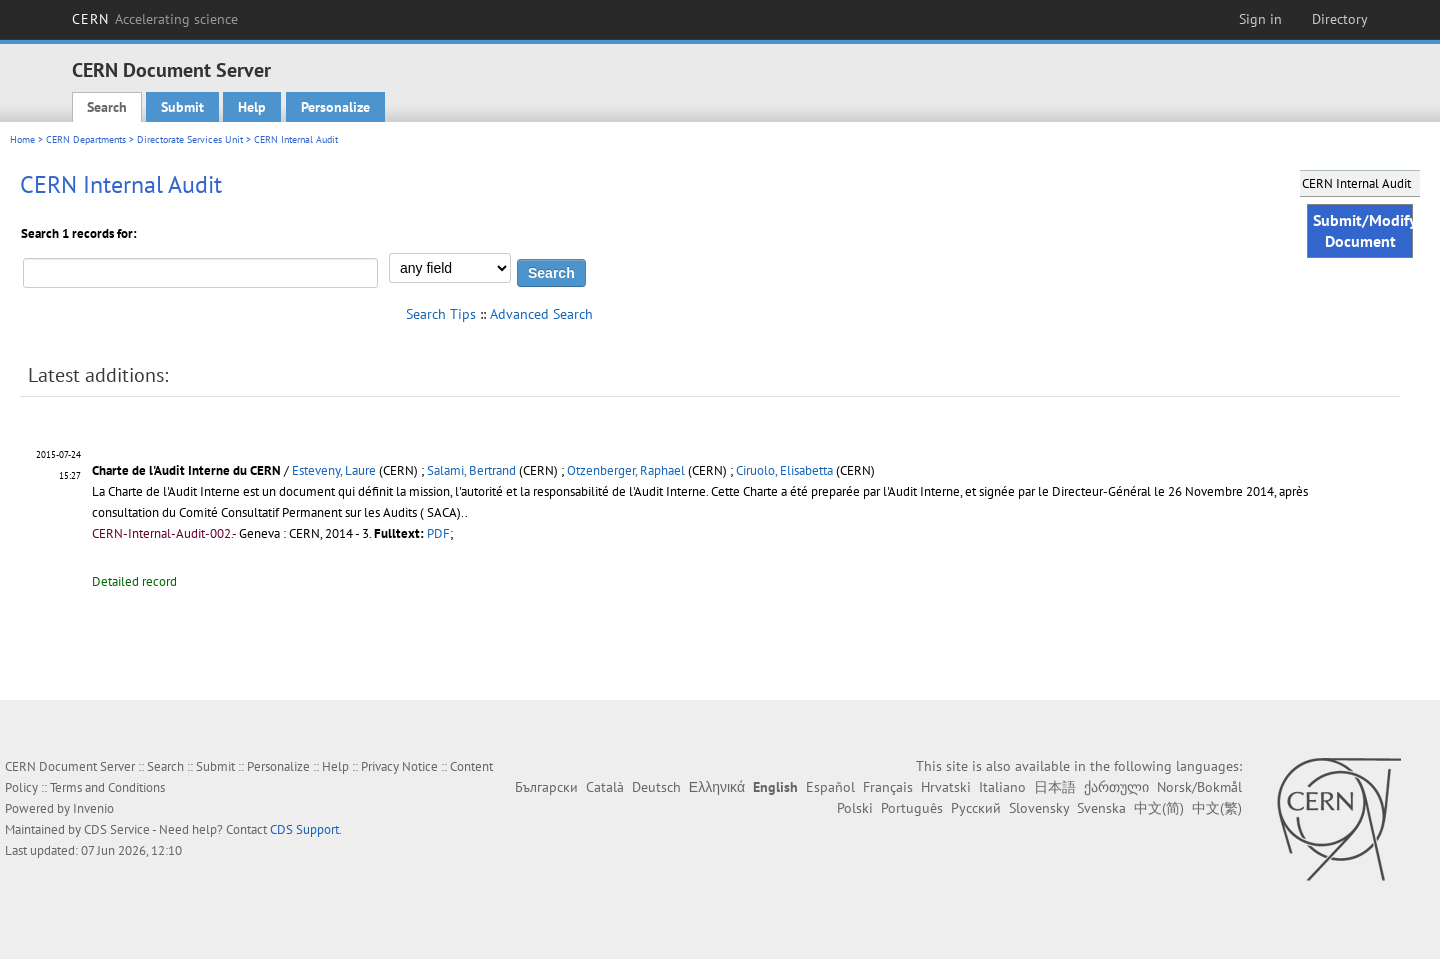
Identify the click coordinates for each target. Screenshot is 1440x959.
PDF (438, 533)
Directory (1340, 19)
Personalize (335, 107)
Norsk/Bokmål (1199, 787)
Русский (976, 808)
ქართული (1116, 787)
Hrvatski (946, 787)
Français (888, 787)
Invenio (93, 808)
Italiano (1002, 787)
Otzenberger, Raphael (626, 470)
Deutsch (656, 787)
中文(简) (1159, 808)
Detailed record (134, 581)
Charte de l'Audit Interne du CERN (188, 470)
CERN (155, 19)
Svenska (1101, 808)
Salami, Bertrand (471, 470)
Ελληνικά (717, 787)
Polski (855, 808)
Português (912, 808)
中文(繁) (1217, 808)
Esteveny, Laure (334, 470)
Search (107, 107)
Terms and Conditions (107, 787)
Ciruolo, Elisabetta (784, 470)
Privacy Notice (399, 766)
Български (546, 787)
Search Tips (441, 314)
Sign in (1260, 19)
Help (252, 107)
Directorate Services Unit (190, 139)
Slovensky (1039, 808)
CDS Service (117, 829)
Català (605, 787)
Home (22, 139)
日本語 (1055, 787)
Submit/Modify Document (1363, 230)
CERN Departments (86, 139)
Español (830, 787)
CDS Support (304, 829)
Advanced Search (541, 314)
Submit (182, 107)
